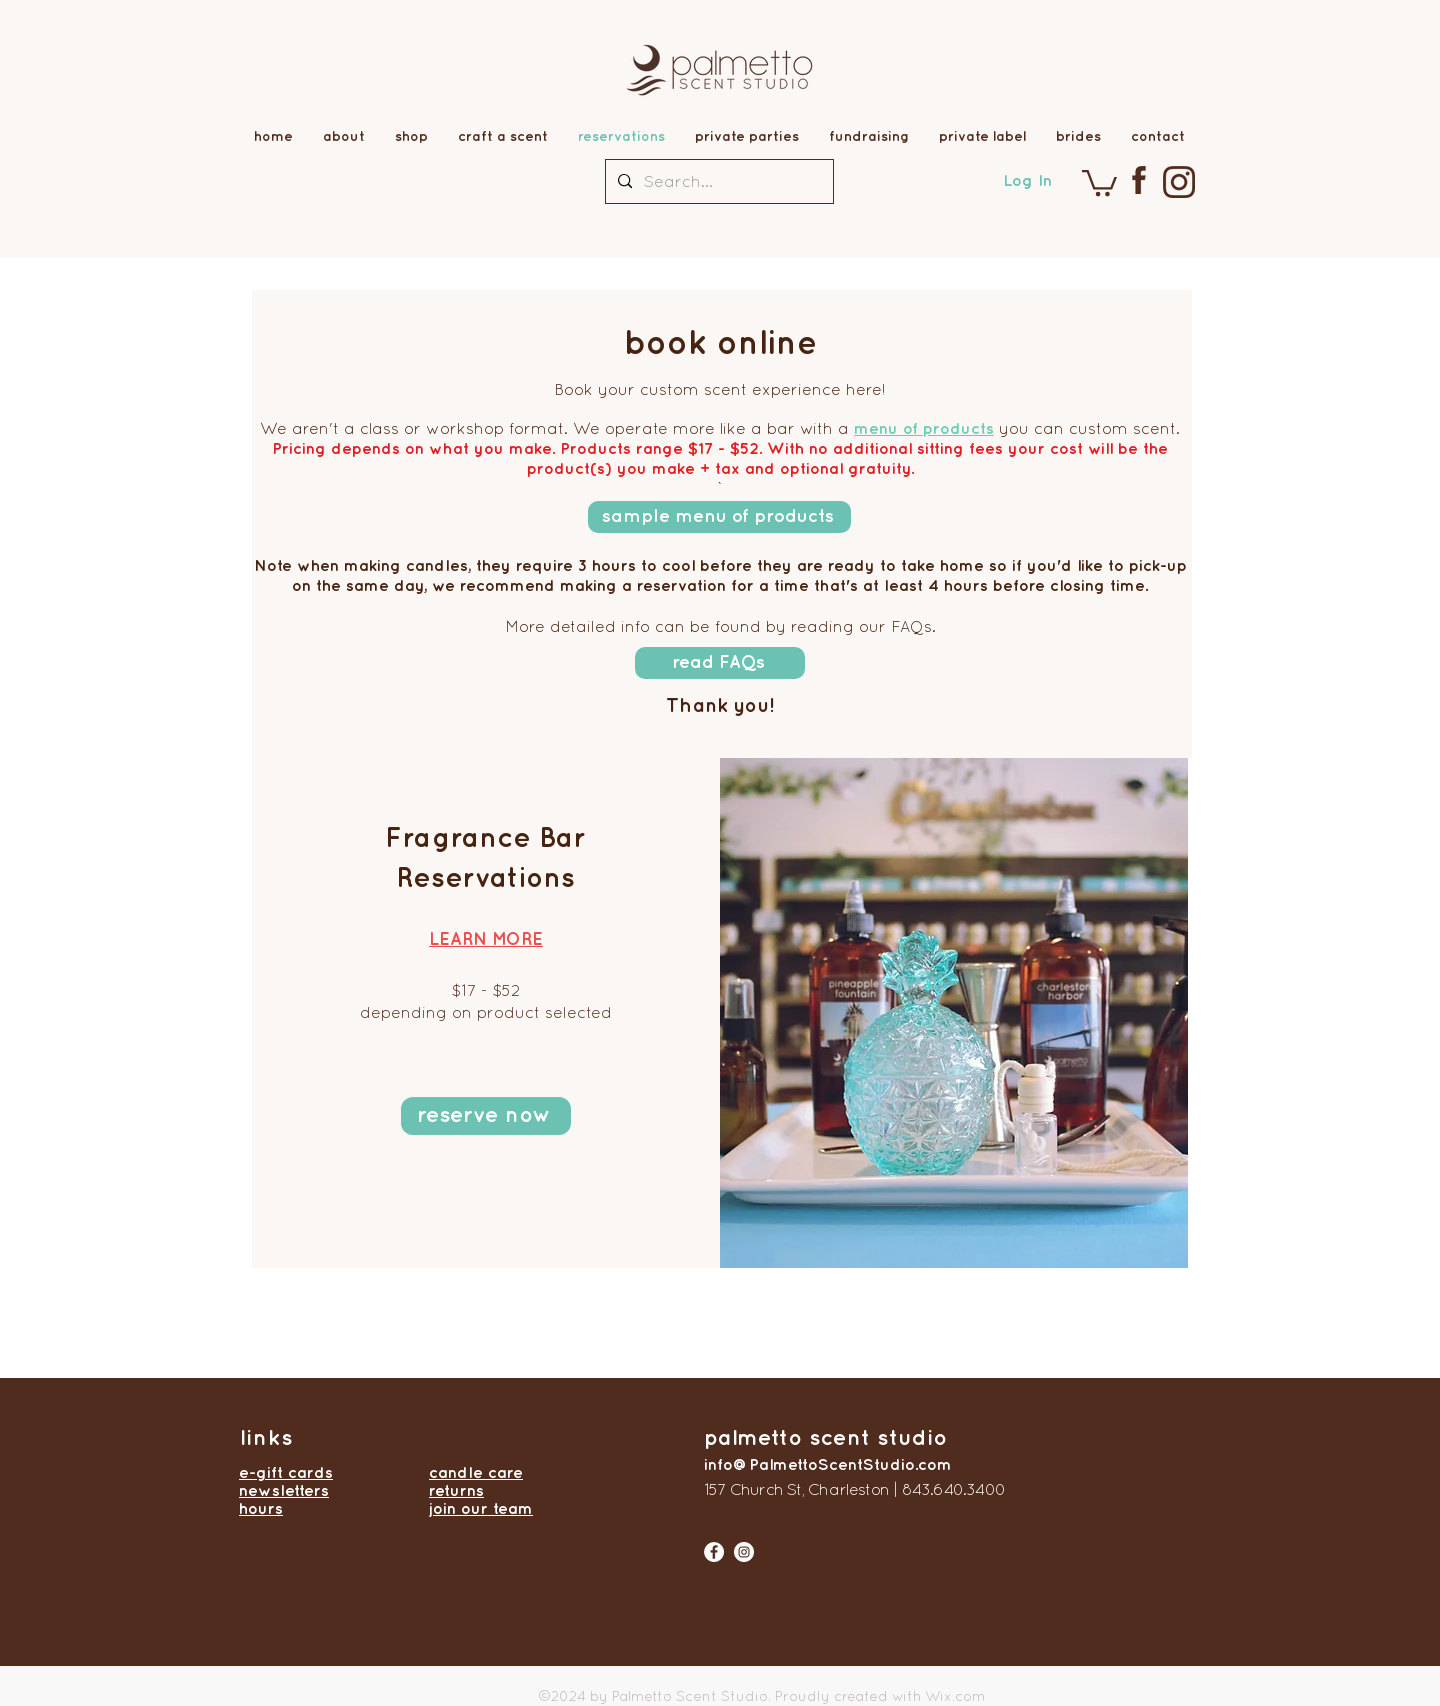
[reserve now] (486, 1116)
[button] (1099, 181)
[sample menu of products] (719, 517)
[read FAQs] (720, 663)
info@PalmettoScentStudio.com (828, 1464)
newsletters (284, 1490)
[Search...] (717, 181)
